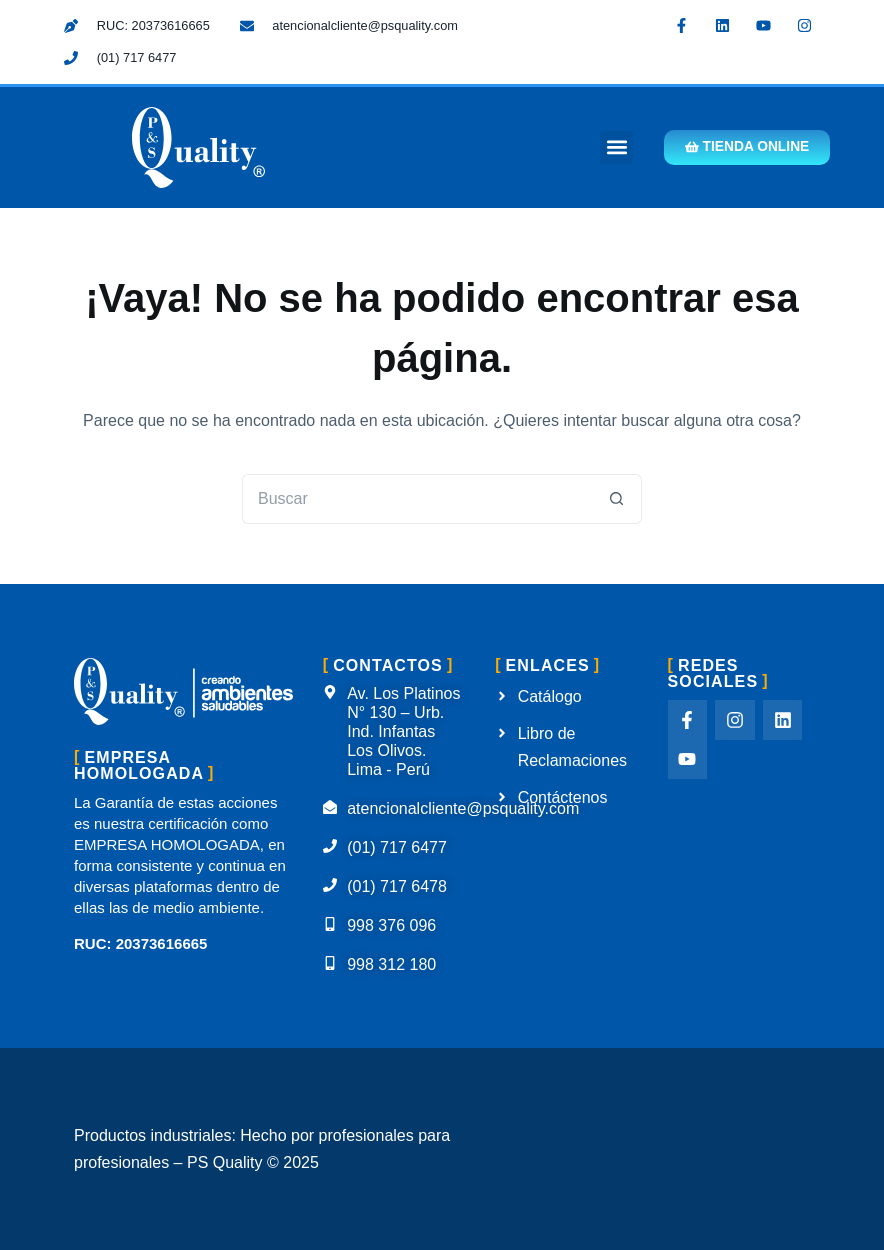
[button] (607, 147)
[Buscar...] (417, 499)
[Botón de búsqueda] (617, 499)
